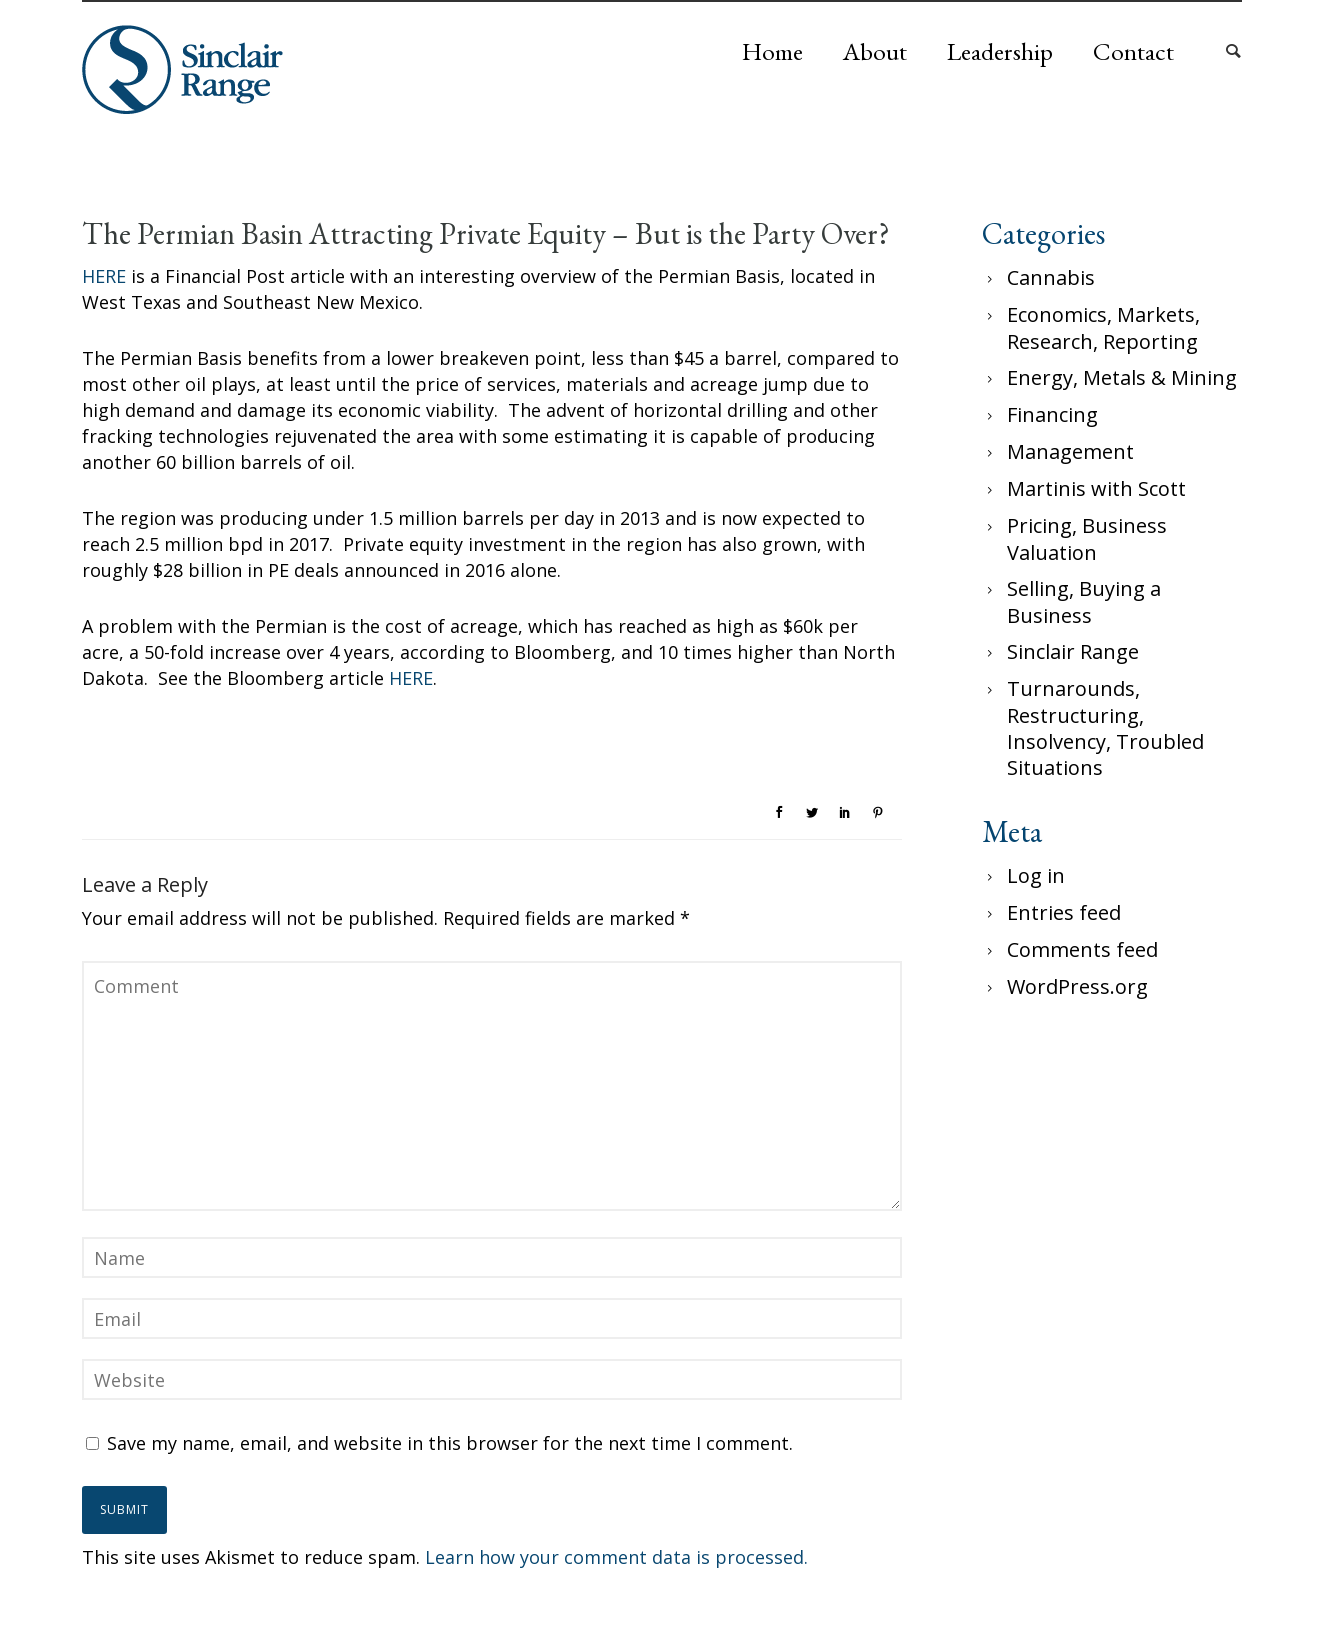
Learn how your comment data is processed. (616, 1557)
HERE (104, 276)
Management (1070, 451)
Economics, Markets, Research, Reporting (1103, 328)
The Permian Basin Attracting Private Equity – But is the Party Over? (486, 234)
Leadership (1000, 51)
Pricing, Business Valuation (1087, 539)
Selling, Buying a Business (1084, 602)
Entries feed (1064, 912)
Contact (1133, 51)
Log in (1036, 875)
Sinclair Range (1073, 651)
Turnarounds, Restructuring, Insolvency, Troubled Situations (1105, 728)
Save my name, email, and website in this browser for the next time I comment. (450, 1443)
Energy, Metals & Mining (1122, 377)
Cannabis (1051, 277)
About (875, 51)
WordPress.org (1077, 986)
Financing (1052, 414)
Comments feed (1082, 949)
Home (772, 51)
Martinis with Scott (1096, 488)
